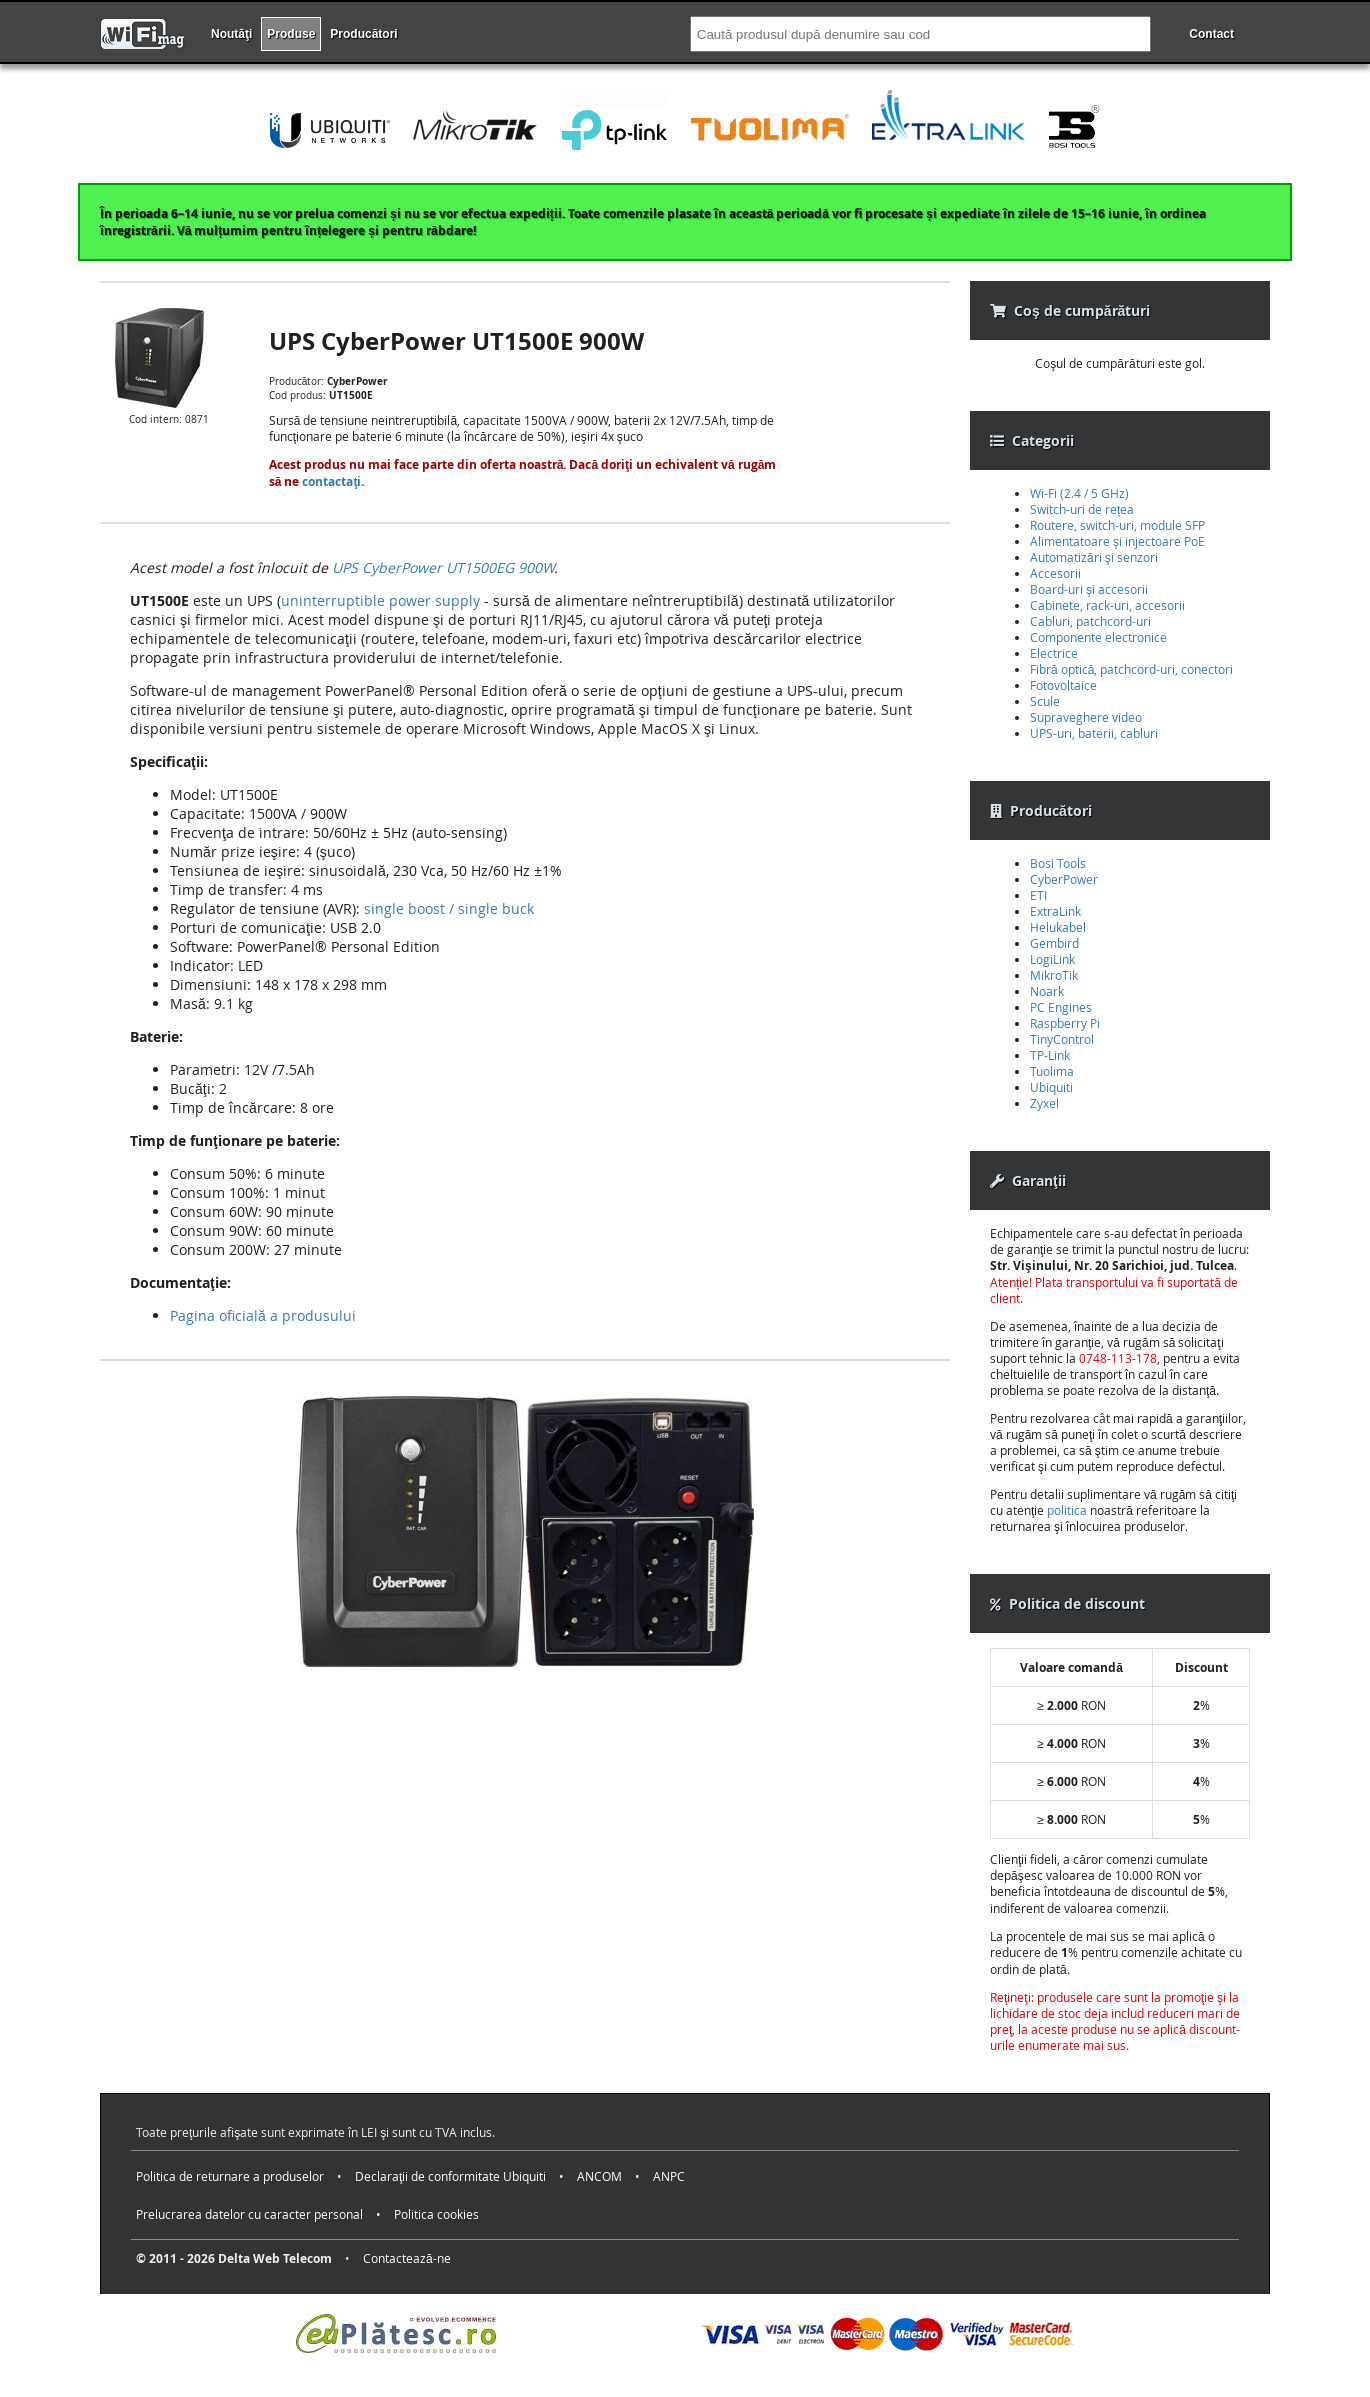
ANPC (669, 2176)
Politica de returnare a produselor (230, 2176)
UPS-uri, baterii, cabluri (1094, 733)
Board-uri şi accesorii (1089, 589)
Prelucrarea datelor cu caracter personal (249, 2214)
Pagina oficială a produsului (263, 1315)
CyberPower (1064, 879)
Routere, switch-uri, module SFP (1117, 525)
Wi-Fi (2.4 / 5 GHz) (1079, 493)
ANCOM (599, 2176)
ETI (1038, 895)
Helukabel (1058, 927)
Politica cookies (436, 2214)
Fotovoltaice (1063, 685)
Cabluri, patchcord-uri (1090, 621)
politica (1067, 1510)
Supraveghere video (1086, 717)
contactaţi (331, 481)
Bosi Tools (1058, 863)
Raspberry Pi (1065, 1023)
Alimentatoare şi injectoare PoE (1117, 541)
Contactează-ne (407, 2258)
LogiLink (1052, 959)
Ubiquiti (1051, 1087)
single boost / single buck (449, 908)
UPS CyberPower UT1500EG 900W (443, 567)
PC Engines (1061, 1007)
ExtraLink (1055, 911)
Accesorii (1055, 573)
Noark (1047, 991)
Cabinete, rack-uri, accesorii (1107, 605)
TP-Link (1050, 1055)
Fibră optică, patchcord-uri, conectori (1131, 669)
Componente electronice (1098, 637)
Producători (363, 34)
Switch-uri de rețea (1082, 509)
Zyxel (1044, 1103)
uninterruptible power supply (380, 600)
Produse (291, 34)
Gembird (1054, 943)
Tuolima (1052, 1071)
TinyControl (1062, 1039)
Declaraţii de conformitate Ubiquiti (450, 2176)
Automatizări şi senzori (1094, 557)
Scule (1045, 701)
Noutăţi (231, 34)
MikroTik (1054, 975)
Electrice (1054, 653)
